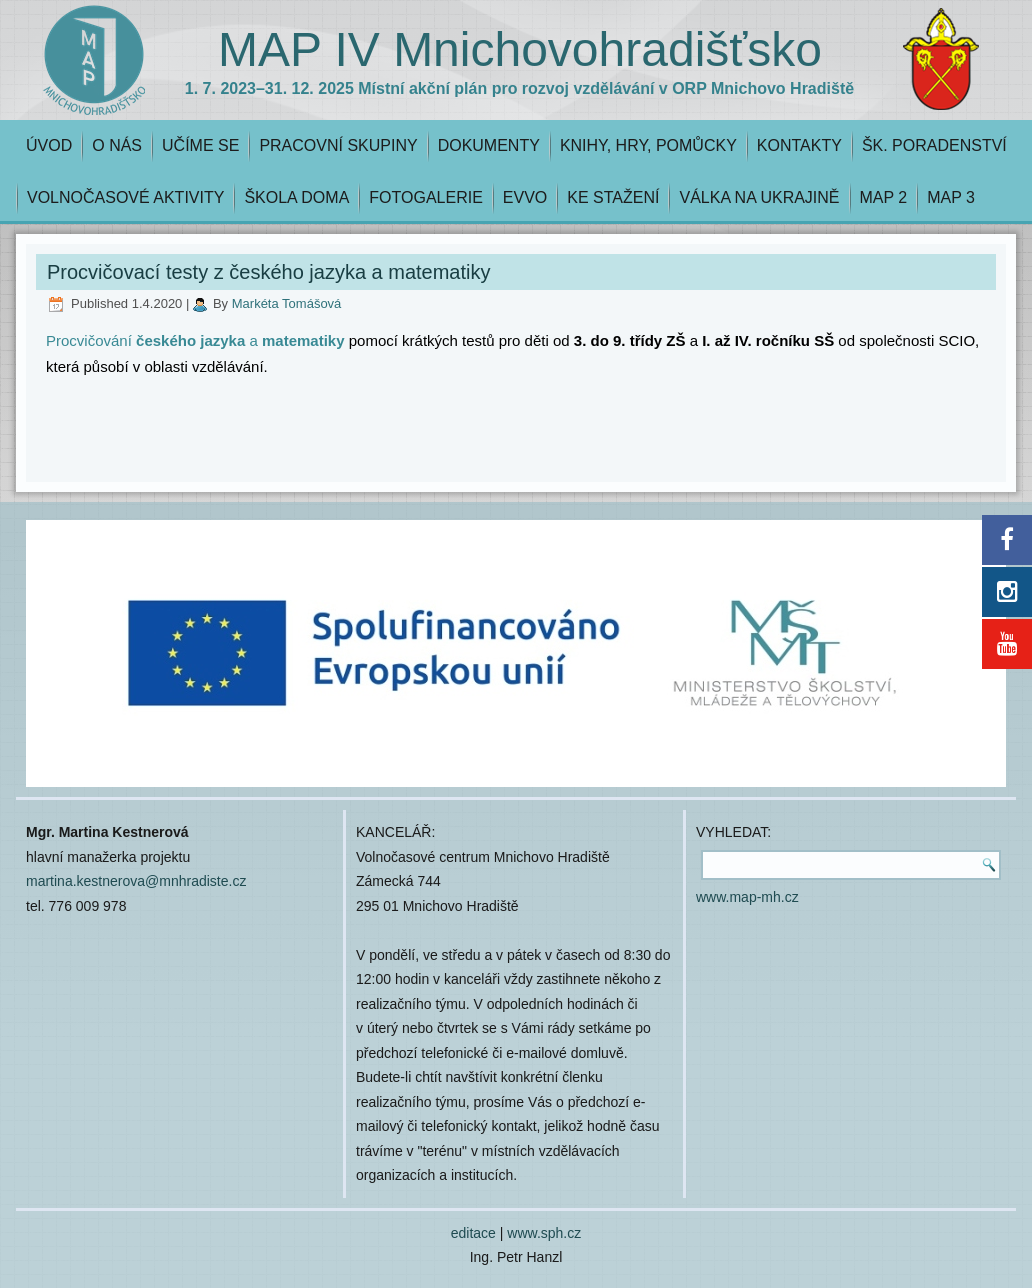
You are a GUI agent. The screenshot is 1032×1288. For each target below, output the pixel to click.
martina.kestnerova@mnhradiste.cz (136, 881)
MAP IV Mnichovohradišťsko (520, 49)
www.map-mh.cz (747, 897)
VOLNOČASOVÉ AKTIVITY (125, 197)
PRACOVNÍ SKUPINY (338, 145)
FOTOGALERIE (426, 197)
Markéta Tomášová (287, 303)
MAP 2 (884, 197)
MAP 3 (951, 197)
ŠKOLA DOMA (296, 197)
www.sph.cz (544, 1233)
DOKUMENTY (489, 145)
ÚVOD (49, 145)
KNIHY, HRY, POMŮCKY (648, 145)
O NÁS (117, 145)
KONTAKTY (799, 145)
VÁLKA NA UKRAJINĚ (759, 197)
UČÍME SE (200, 145)
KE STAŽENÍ (613, 197)
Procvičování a (195, 340)
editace (473, 1233)
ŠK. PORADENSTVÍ (934, 145)
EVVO (525, 197)
